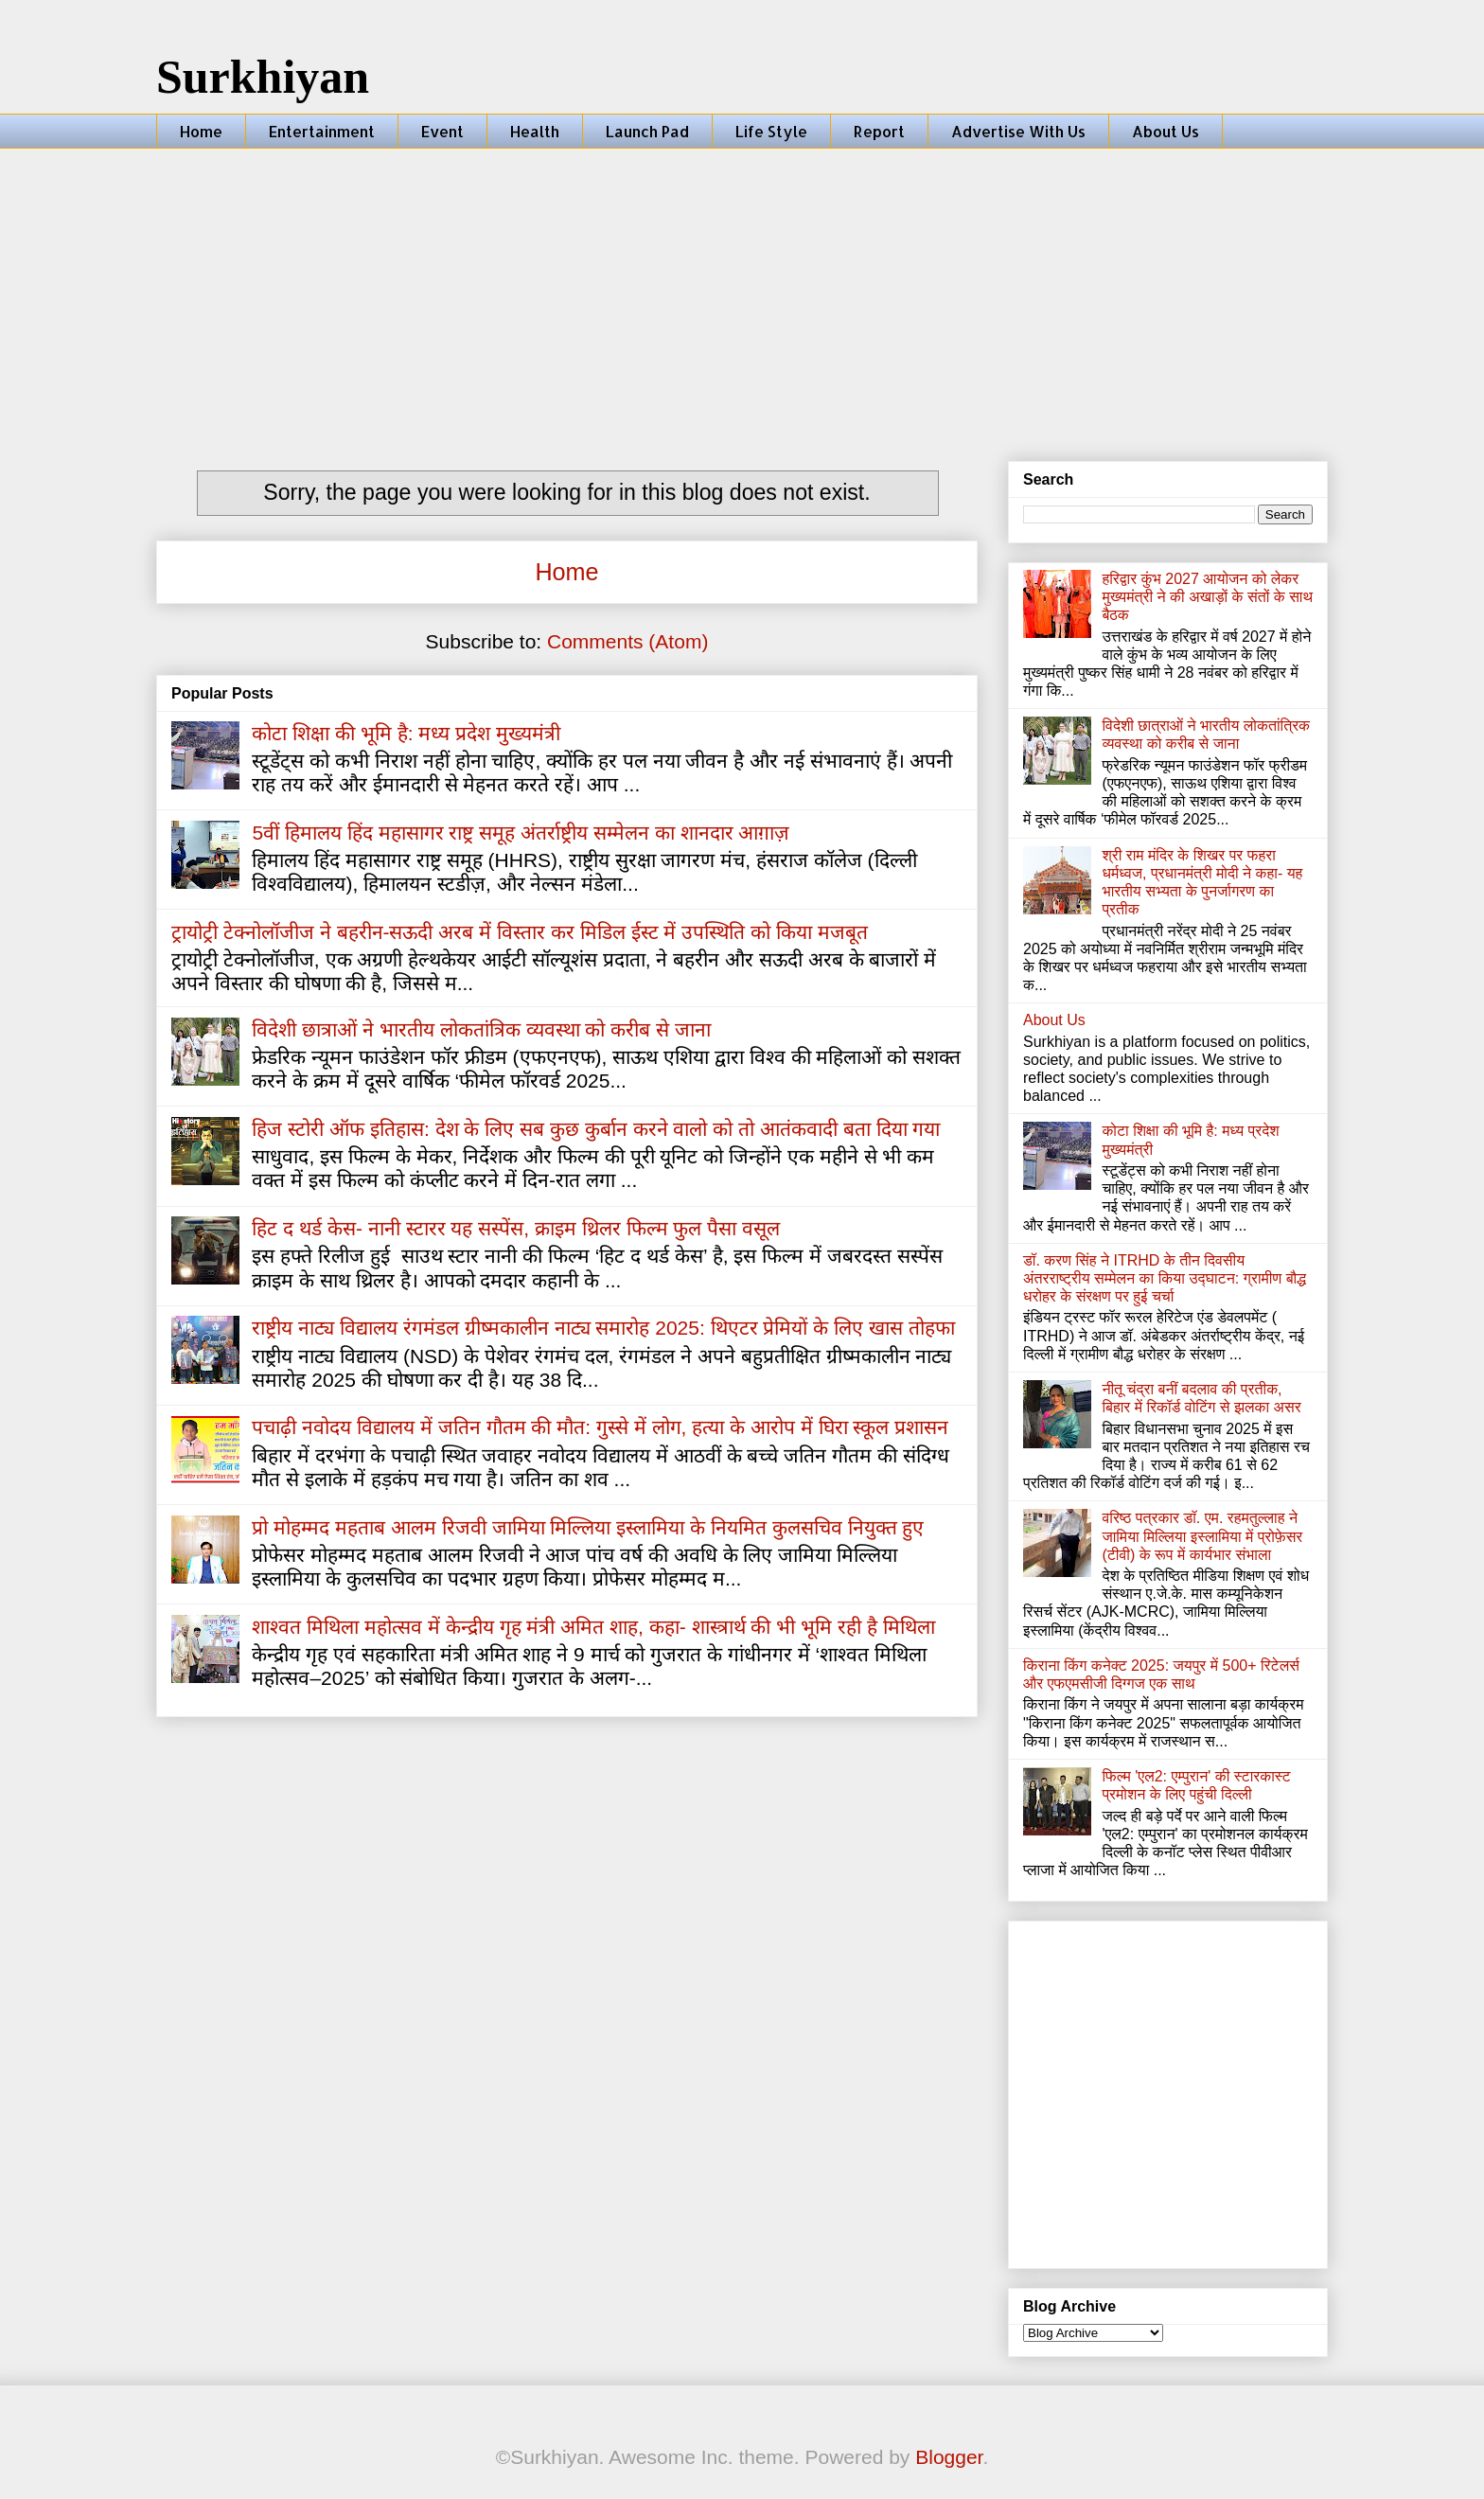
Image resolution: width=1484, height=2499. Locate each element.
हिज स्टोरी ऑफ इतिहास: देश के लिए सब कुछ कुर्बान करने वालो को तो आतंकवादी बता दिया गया (596, 1129)
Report (879, 131)
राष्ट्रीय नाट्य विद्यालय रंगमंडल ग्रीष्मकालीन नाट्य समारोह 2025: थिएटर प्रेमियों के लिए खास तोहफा (603, 1327)
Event (442, 131)
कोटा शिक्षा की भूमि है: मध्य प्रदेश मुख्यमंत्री (406, 733)
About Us (1165, 131)
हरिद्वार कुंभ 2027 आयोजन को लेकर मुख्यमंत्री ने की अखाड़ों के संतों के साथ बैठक (1207, 597)
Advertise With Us (1018, 131)
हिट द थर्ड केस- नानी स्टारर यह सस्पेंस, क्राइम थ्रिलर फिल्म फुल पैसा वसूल (516, 1228)
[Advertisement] (742, 290)
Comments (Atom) (627, 641)
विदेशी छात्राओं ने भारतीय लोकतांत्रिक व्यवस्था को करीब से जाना (481, 1029)
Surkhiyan (262, 76)
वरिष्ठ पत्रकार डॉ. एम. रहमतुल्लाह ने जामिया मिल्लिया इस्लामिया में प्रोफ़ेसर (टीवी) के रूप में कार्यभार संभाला (1202, 1536)
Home (201, 131)
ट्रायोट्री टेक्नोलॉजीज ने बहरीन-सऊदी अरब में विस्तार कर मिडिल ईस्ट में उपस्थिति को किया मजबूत (519, 932)
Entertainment (322, 131)
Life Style (771, 131)
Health (534, 131)
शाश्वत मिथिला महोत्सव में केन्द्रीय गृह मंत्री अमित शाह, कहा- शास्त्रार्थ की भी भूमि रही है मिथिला (593, 1627)
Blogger (948, 2457)
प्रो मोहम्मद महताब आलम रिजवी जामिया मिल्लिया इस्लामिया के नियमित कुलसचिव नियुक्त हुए (588, 1527)
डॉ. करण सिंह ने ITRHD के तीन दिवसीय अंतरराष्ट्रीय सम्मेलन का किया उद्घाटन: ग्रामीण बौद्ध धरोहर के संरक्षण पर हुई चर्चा (1164, 1278)
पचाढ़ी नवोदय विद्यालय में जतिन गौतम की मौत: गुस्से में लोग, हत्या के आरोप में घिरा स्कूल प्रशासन (600, 1427)
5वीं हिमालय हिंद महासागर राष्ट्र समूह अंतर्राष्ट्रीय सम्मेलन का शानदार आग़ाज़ (520, 832)
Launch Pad (647, 131)
